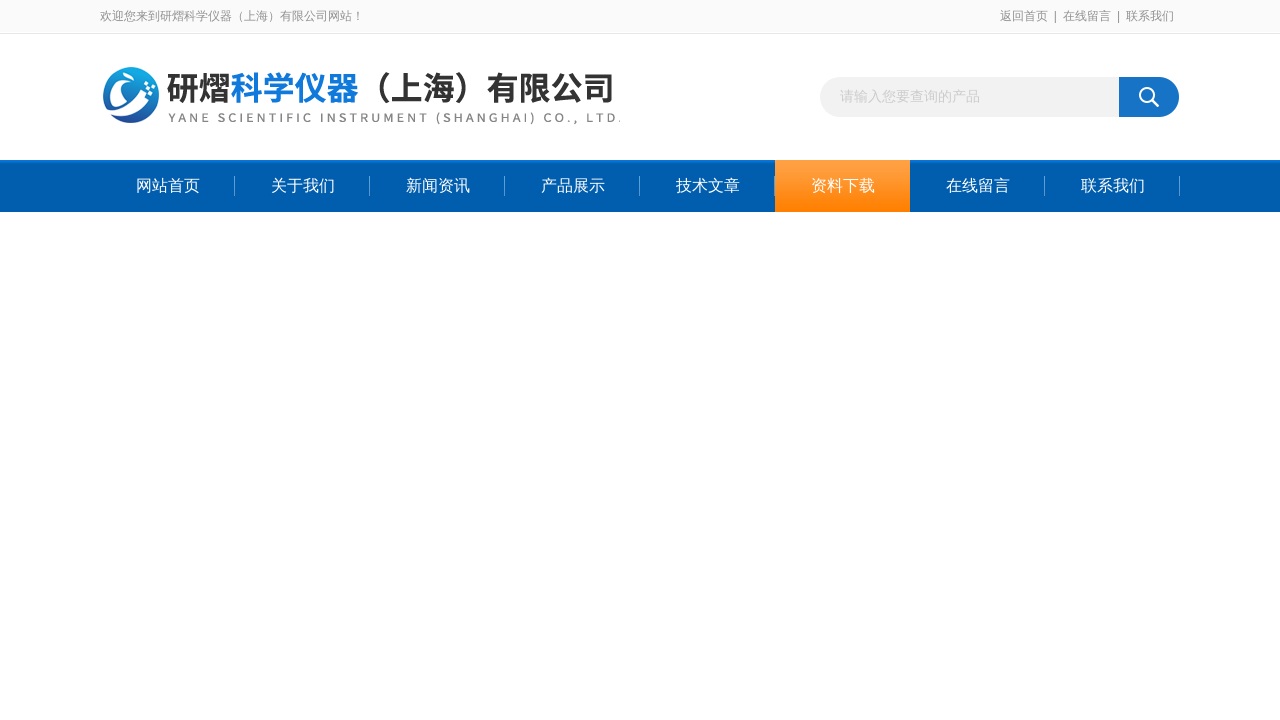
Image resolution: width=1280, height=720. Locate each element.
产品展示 (573, 185)
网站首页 (168, 185)
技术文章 (708, 185)
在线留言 (1087, 16)
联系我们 (1150, 16)
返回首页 (1024, 16)
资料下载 (843, 185)
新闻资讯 (438, 185)
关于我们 (303, 185)
